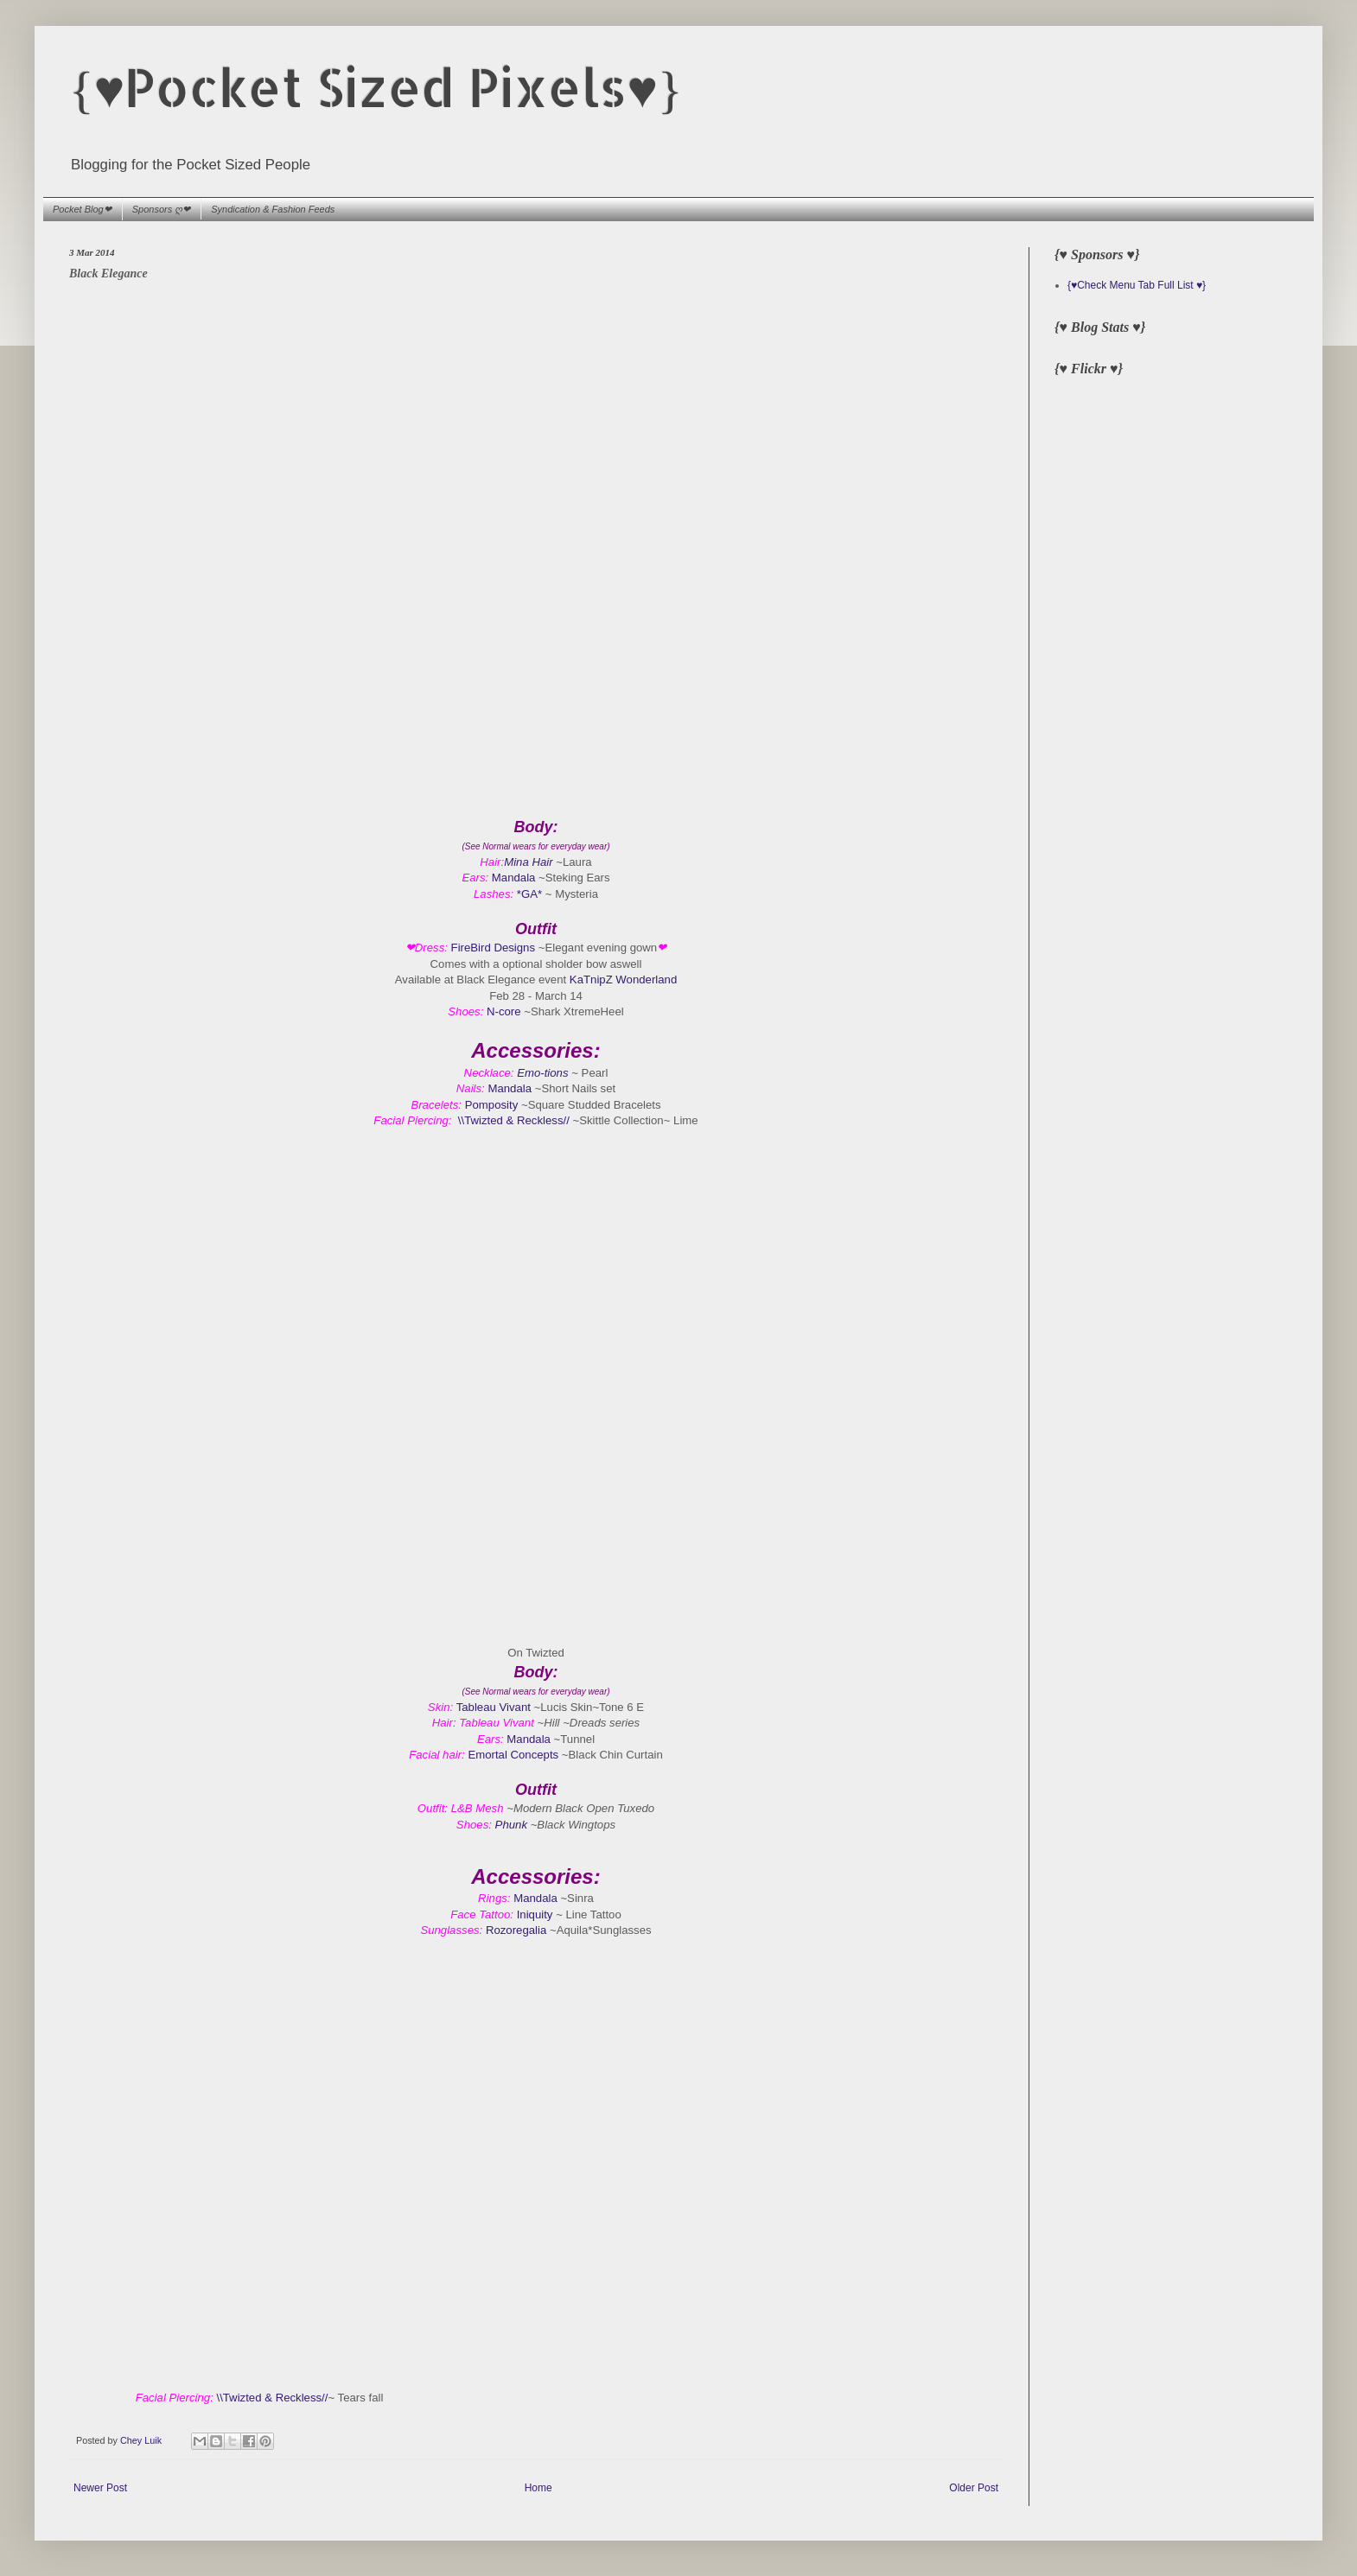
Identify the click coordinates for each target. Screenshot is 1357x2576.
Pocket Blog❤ (82, 209)
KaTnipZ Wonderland (623, 979)
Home (538, 2488)
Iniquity (535, 1914)
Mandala (514, 877)
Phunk (511, 1824)
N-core (504, 1011)
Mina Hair (528, 861)
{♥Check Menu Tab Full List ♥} (1136, 285)
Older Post (973, 2488)
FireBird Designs (494, 947)
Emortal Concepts (513, 1754)
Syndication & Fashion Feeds (272, 209)
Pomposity (492, 1104)
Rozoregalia (518, 1930)
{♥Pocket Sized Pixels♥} (376, 87)
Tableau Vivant (493, 1707)
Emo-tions (542, 1072)
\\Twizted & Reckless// (514, 1120)
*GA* (529, 893)
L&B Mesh (477, 1808)
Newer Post (100, 2488)
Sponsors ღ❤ (161, 209)
